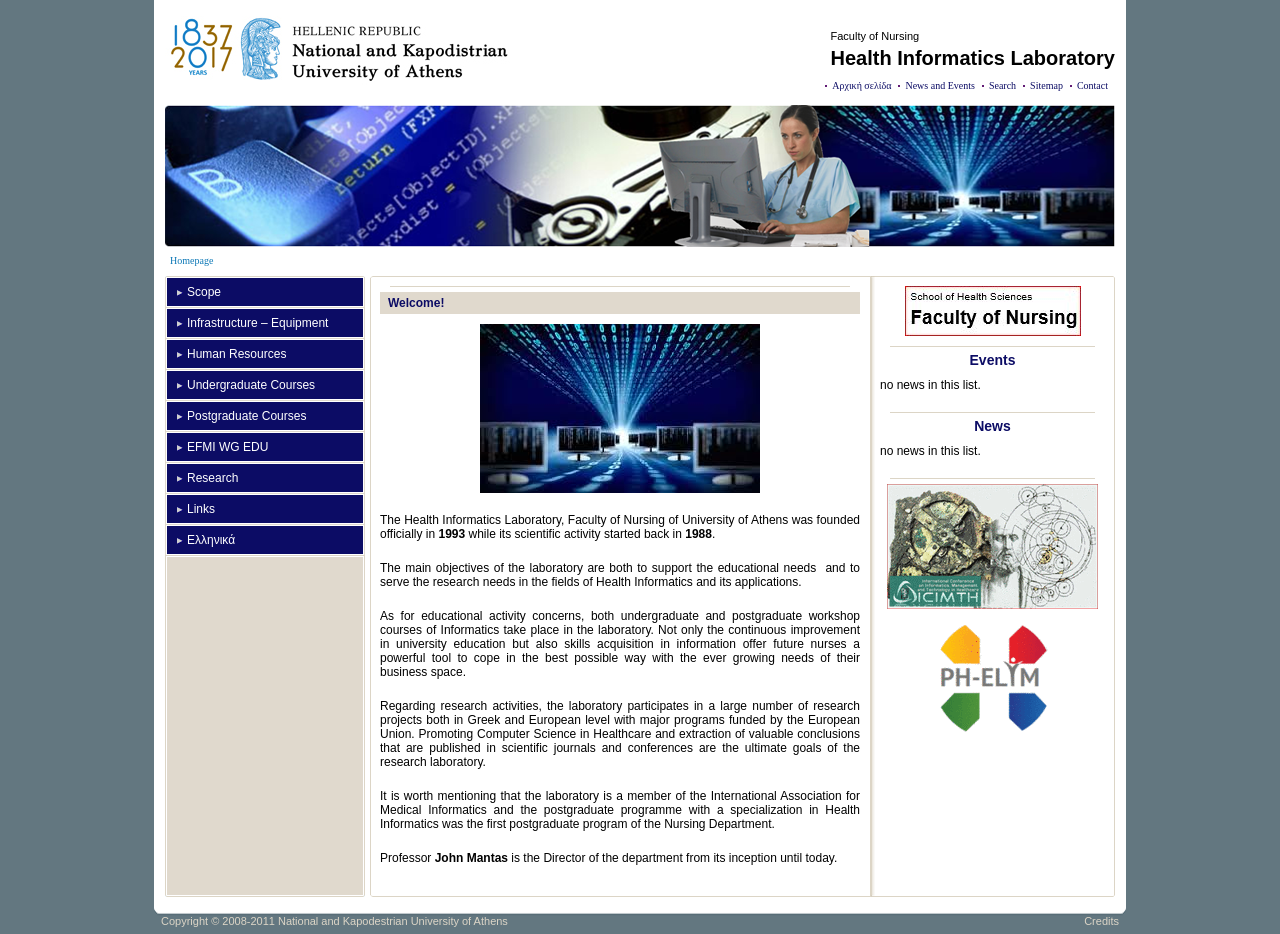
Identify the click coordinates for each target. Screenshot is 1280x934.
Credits (1101, 921)
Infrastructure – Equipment (257, 323)
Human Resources (236, 354)
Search (1002, 85)
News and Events (939, 85)
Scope (204, 292)
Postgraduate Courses (246, 416)
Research (212, 478)
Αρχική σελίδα (861, 85)
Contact (1092, 85)
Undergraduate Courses (251, 385)
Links (201, 509)
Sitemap (1046, 85)
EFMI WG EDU (227, 447)
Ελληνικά (211, 540)
